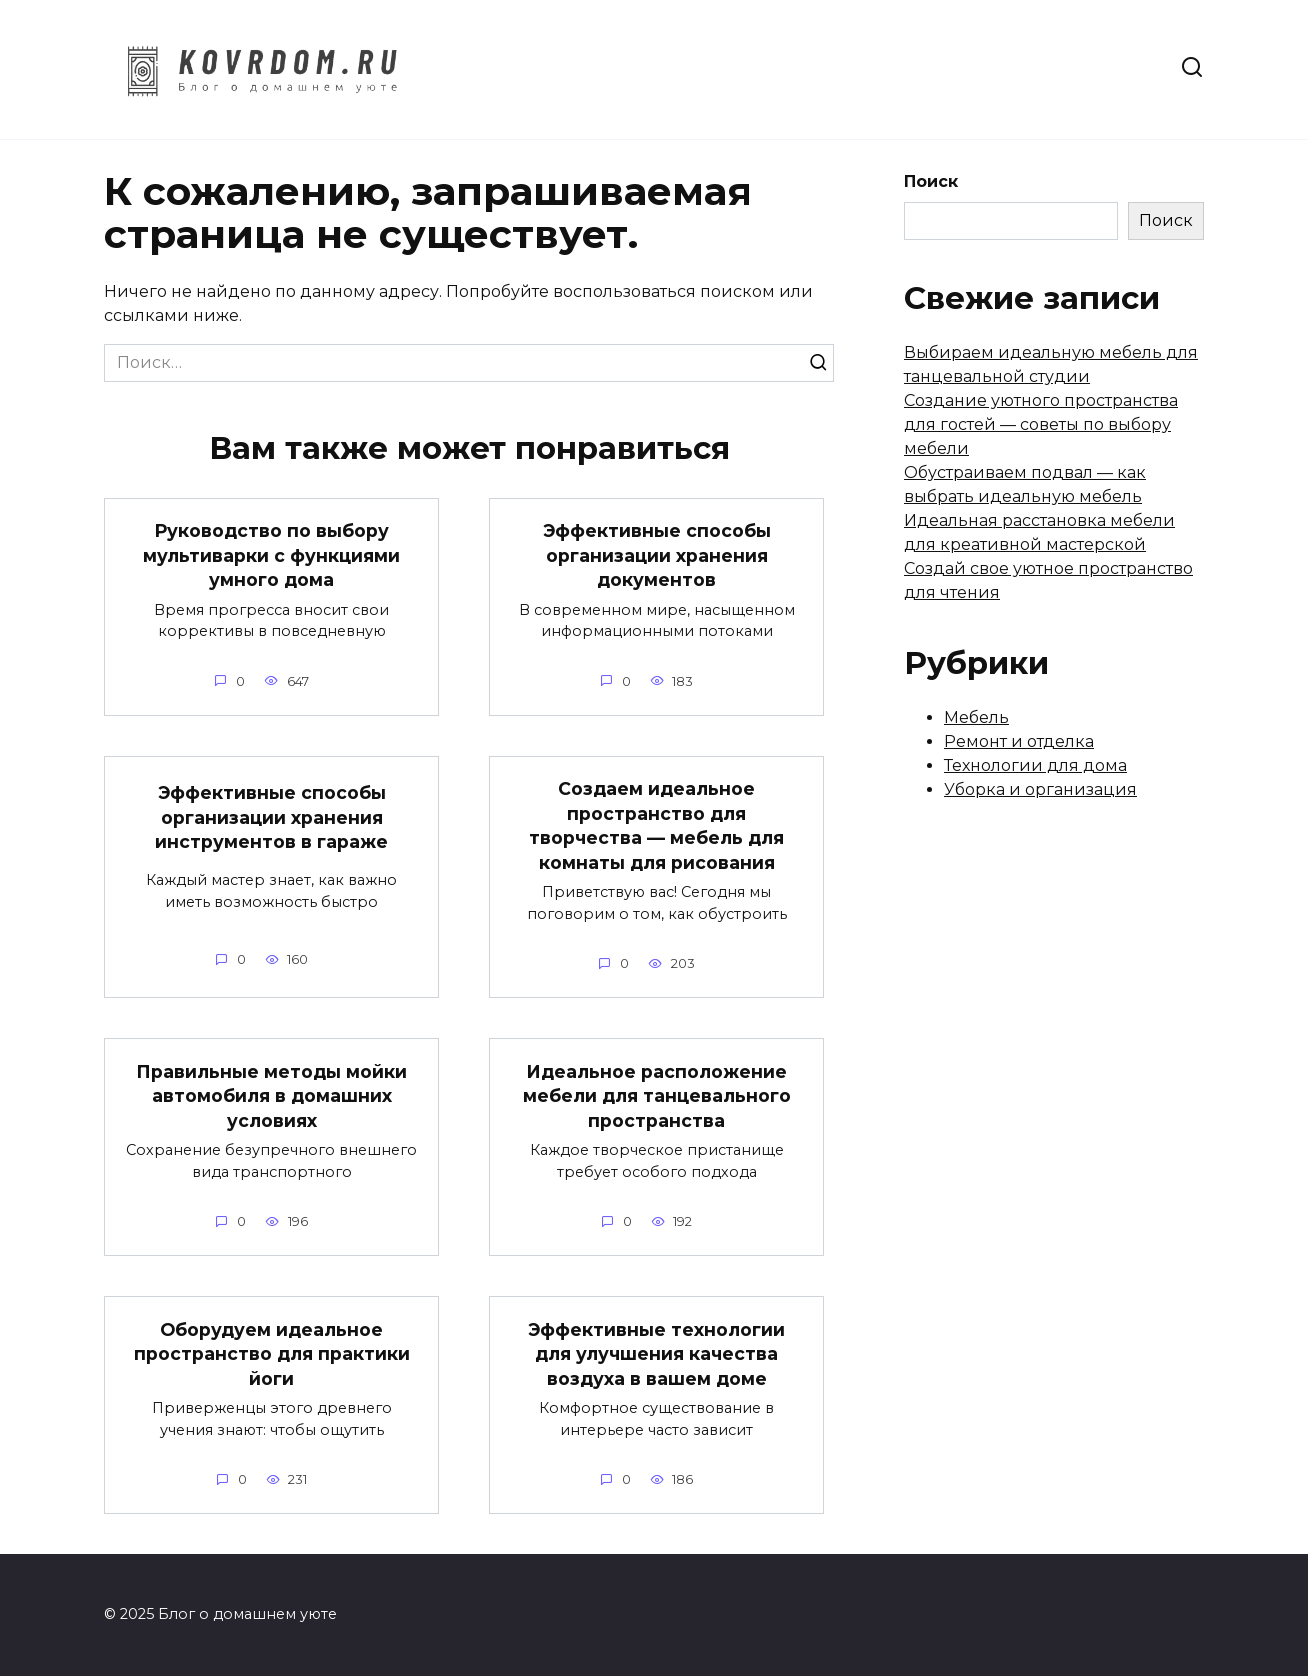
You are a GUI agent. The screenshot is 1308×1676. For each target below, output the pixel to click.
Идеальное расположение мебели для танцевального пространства (657, 1095)
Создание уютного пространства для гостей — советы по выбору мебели (1041, 424)
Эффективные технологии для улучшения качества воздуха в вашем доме (656, 1353)
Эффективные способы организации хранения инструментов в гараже (271, 817)
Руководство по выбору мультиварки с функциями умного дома (271, 555)
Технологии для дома (1035, 765)
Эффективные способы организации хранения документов (657, 555)
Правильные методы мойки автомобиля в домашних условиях (271, 1095)
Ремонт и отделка (1019, 741)
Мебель (976, 717)
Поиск (931, 181)
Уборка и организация (1040, 789)
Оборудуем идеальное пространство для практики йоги (272, 1353)
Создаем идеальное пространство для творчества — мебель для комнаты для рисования (656, 825)
